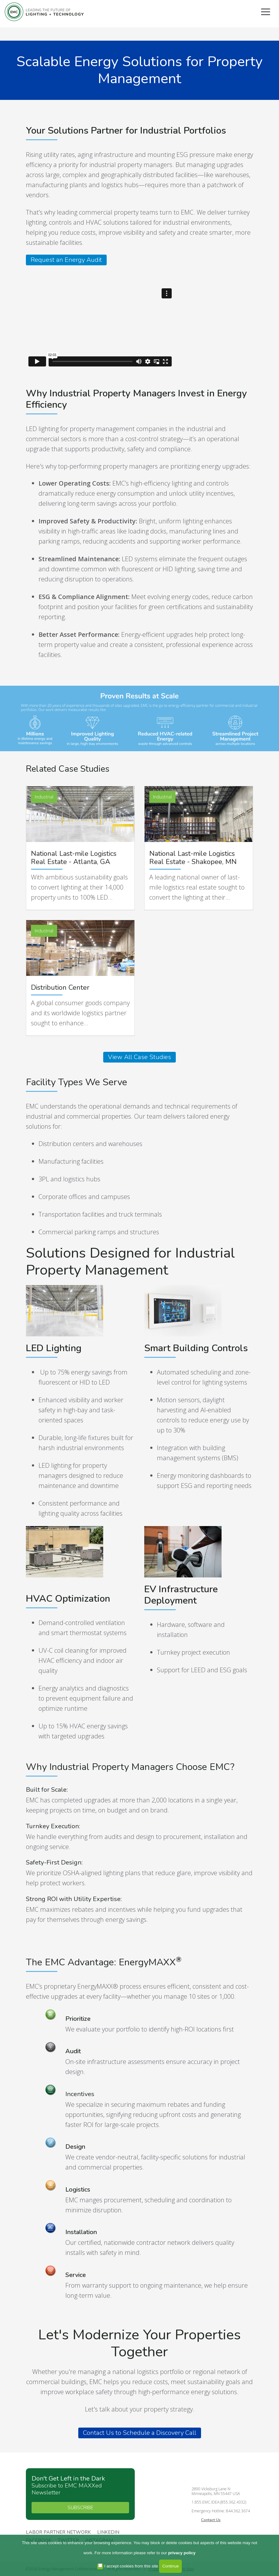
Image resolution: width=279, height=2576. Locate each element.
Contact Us (211, 2519)
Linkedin (108, 2532)
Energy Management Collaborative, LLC (44, 12)
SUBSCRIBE (80, 2507)
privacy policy (182, 2552)
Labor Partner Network (58, 2532)
